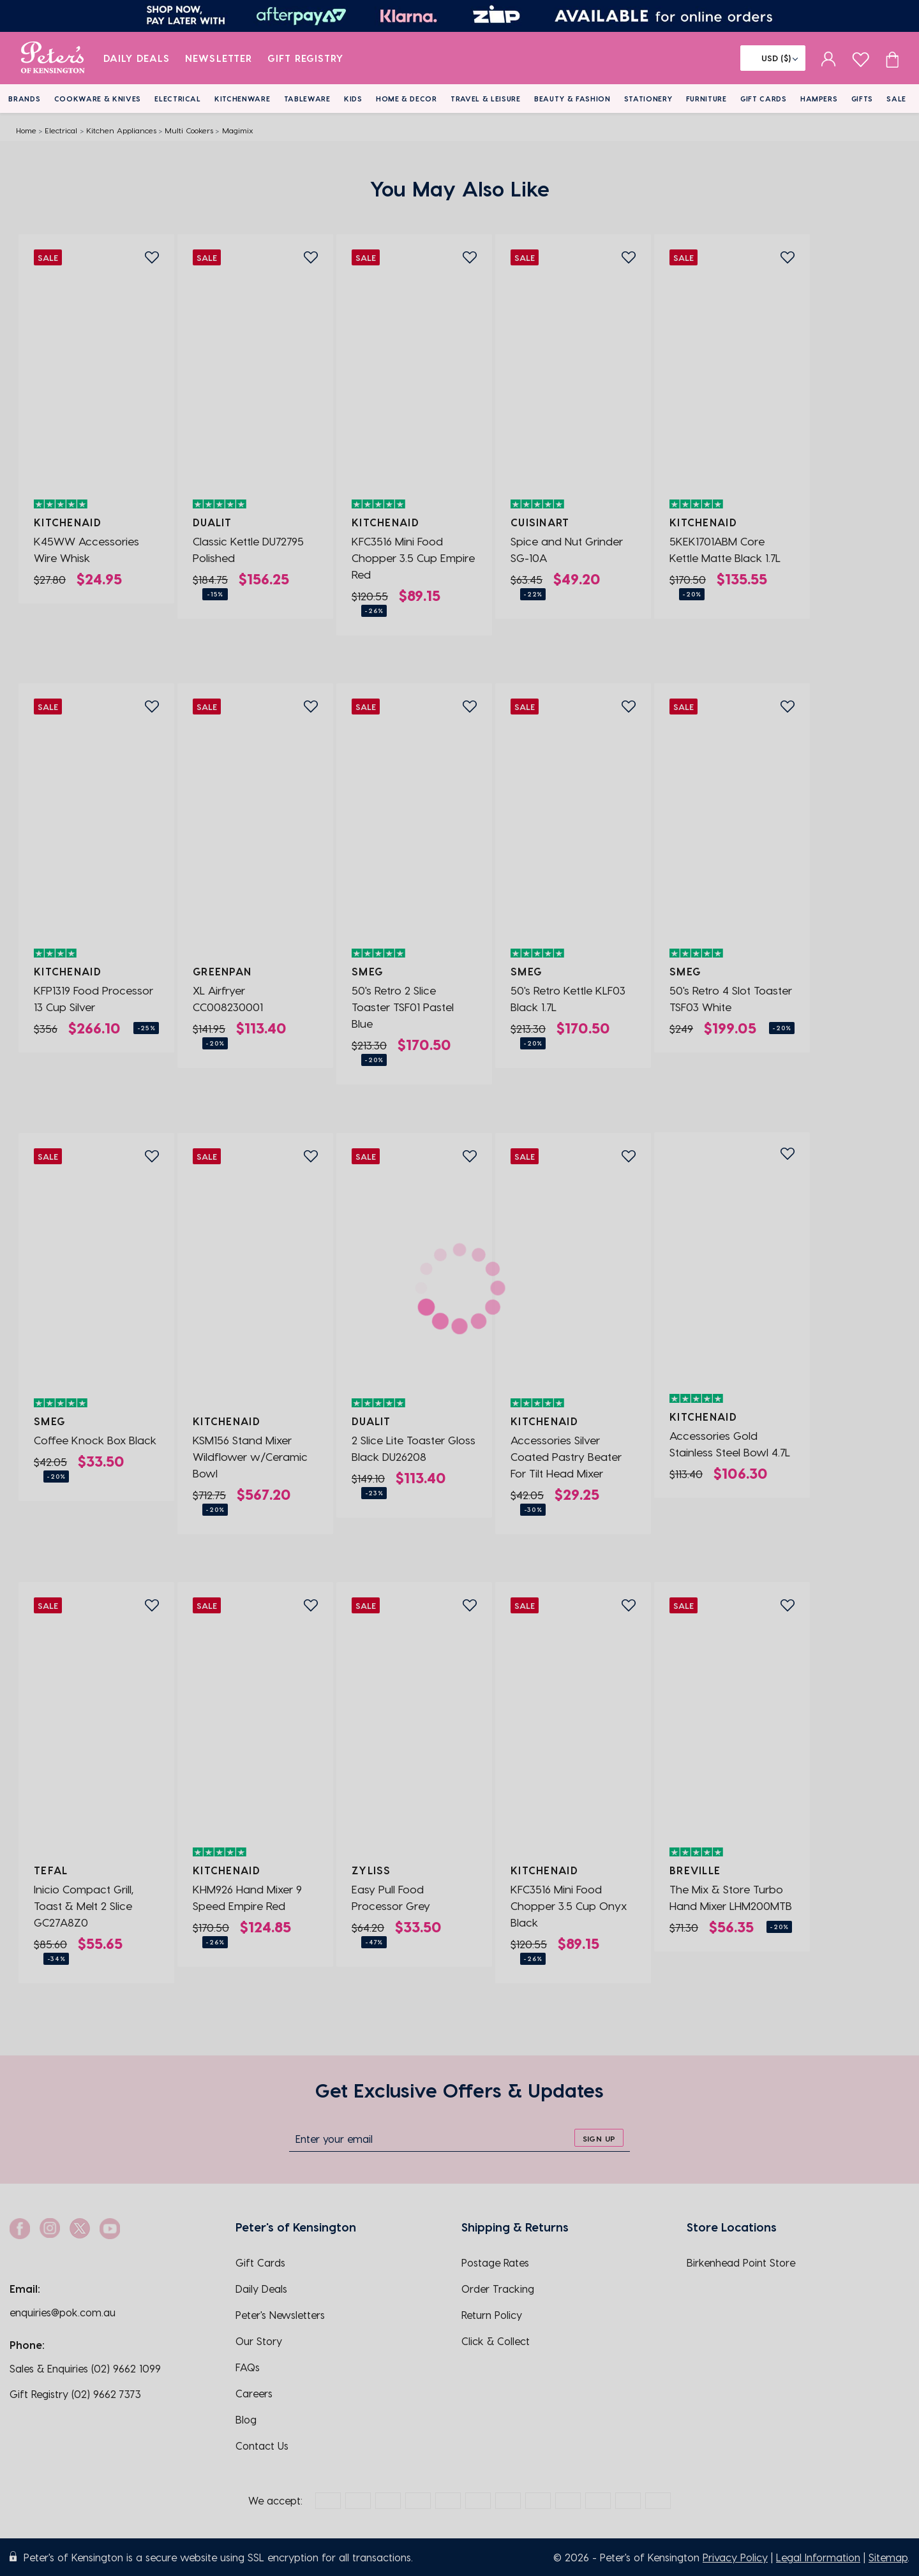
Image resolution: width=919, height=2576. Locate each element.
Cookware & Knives (97, 98)
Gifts (862, 98)
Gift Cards (763, 98)
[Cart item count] (892, 58)
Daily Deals (136, 58)
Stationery (648, 98)
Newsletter (218, 58)
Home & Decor (406, 98)
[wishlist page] (860, 57)
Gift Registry (305, 58)
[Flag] (772, 58)
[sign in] (828, 58)
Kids (353, 98)
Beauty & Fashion (572, 98)
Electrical (177, 98)
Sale (896, 98)
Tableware (307, 98)
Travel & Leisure (486, 98)
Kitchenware (242, 98)
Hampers (819, 98)
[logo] (53, 58)
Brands (24, 98)
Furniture (706, 98)
